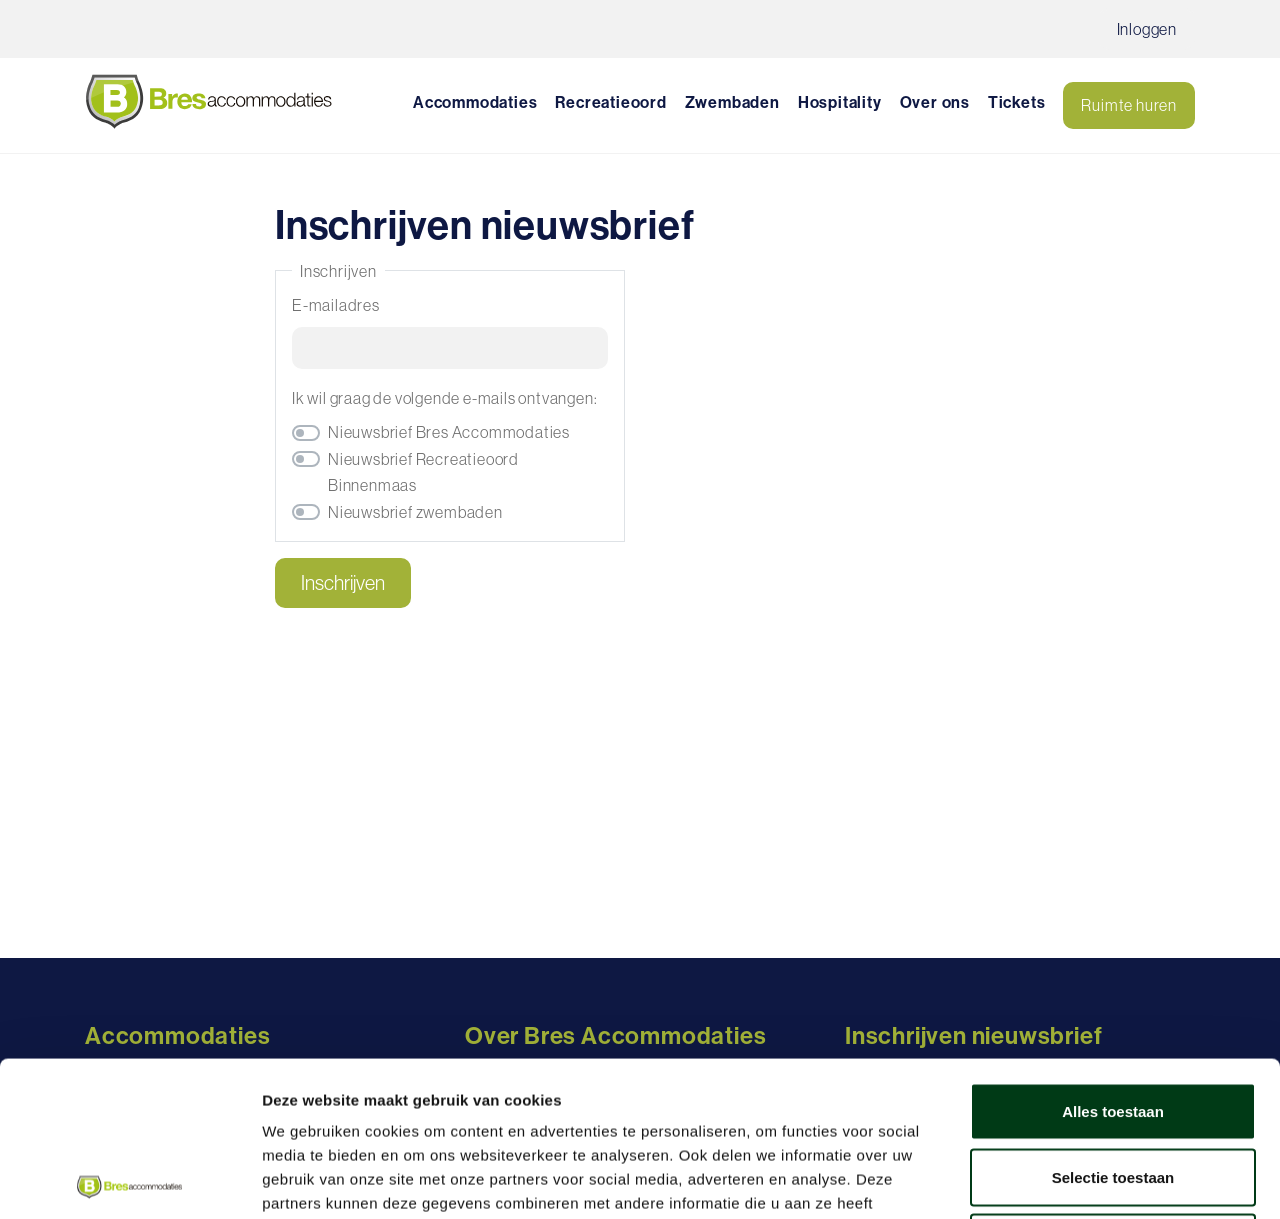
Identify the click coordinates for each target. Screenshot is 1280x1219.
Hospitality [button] (840, 102)
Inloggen (1147, 29)
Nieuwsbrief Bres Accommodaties (449, 432)
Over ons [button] (935, 102)
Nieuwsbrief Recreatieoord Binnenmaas (423, 472)
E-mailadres (336, 305)
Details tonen (1080, 1179)
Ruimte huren (1129, 105)
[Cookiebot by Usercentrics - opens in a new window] (129, 1180)
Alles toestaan (1113, 956)
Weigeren (1112, 1087)
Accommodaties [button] (475, 102)
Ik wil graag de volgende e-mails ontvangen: (444, 398)
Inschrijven (343, 582)
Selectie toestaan (1113, 1022)
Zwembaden (732, 102)
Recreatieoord (610, 102)
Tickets (1017, 102)
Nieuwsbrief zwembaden (415, 512)
